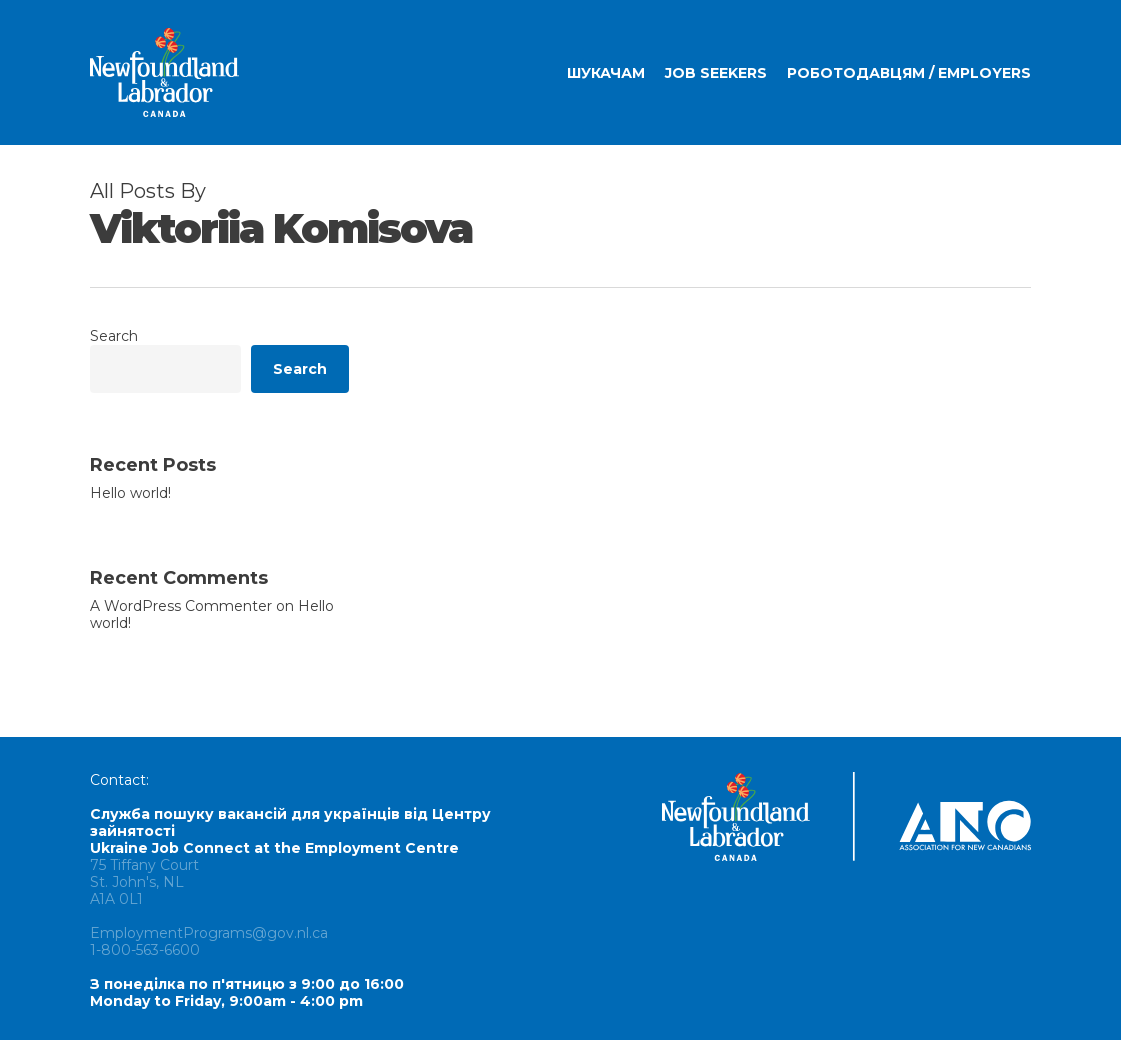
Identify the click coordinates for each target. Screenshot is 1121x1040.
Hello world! (130, 493)
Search (114, 336)
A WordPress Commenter (181, 606)
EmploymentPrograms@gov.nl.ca (209, 933)
